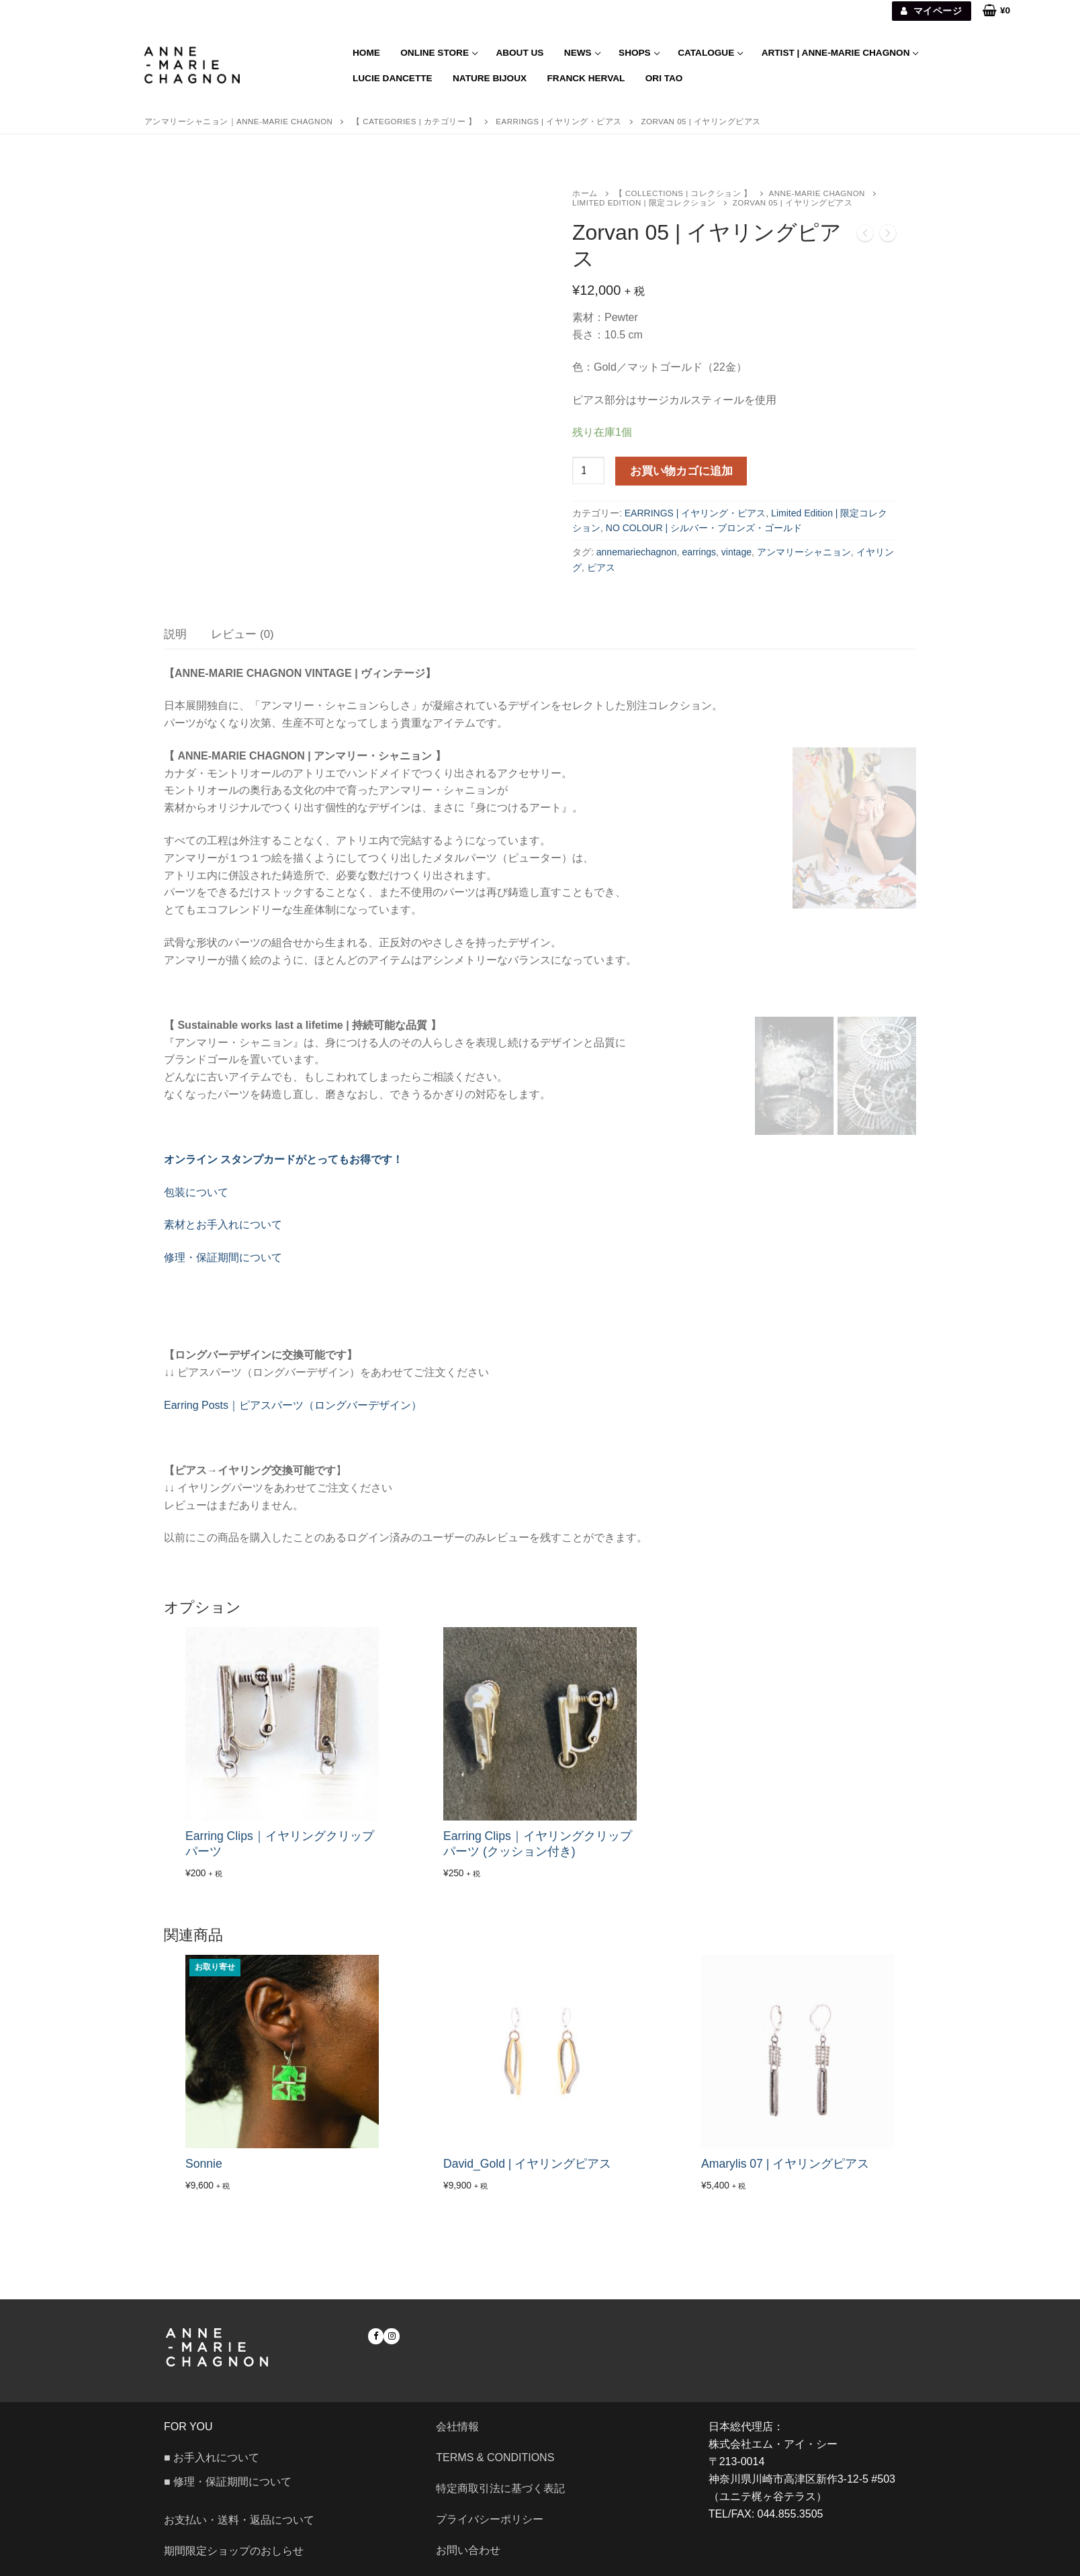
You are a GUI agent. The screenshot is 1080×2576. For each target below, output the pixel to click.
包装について (196, 1192)
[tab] (175, 634)
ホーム (585, 193)
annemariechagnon (636, 552)
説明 (175, 634)
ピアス (601, 567)
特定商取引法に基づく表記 (500, 2488)
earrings (699, 552)
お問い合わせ (473, 2550)
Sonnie (203, 2163)
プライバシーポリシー (489, 2519)
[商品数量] (588, 471)
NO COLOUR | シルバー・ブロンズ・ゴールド (704, 527)
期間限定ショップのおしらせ (234, 2551)
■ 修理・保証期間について (227, 2481)
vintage (736, 552)
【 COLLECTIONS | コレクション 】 (683, 193)
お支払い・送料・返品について (239, 2520)
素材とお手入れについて (223, 1224)
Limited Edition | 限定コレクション (644, 203)
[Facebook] (376, 2336)
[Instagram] (391, 2336)
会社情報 (457, 2426)
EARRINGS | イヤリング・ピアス (695, 513)
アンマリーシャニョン (804, 552)
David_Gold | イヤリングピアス (527, 2163)
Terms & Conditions (495, 2457)
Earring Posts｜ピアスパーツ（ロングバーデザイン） (293, 1405)
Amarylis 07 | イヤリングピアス (785, 2163)
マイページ (931, 11)
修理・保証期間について (223, 1257)
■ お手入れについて (211, 2457)
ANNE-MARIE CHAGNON (817, 193)
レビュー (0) (242, 634)
